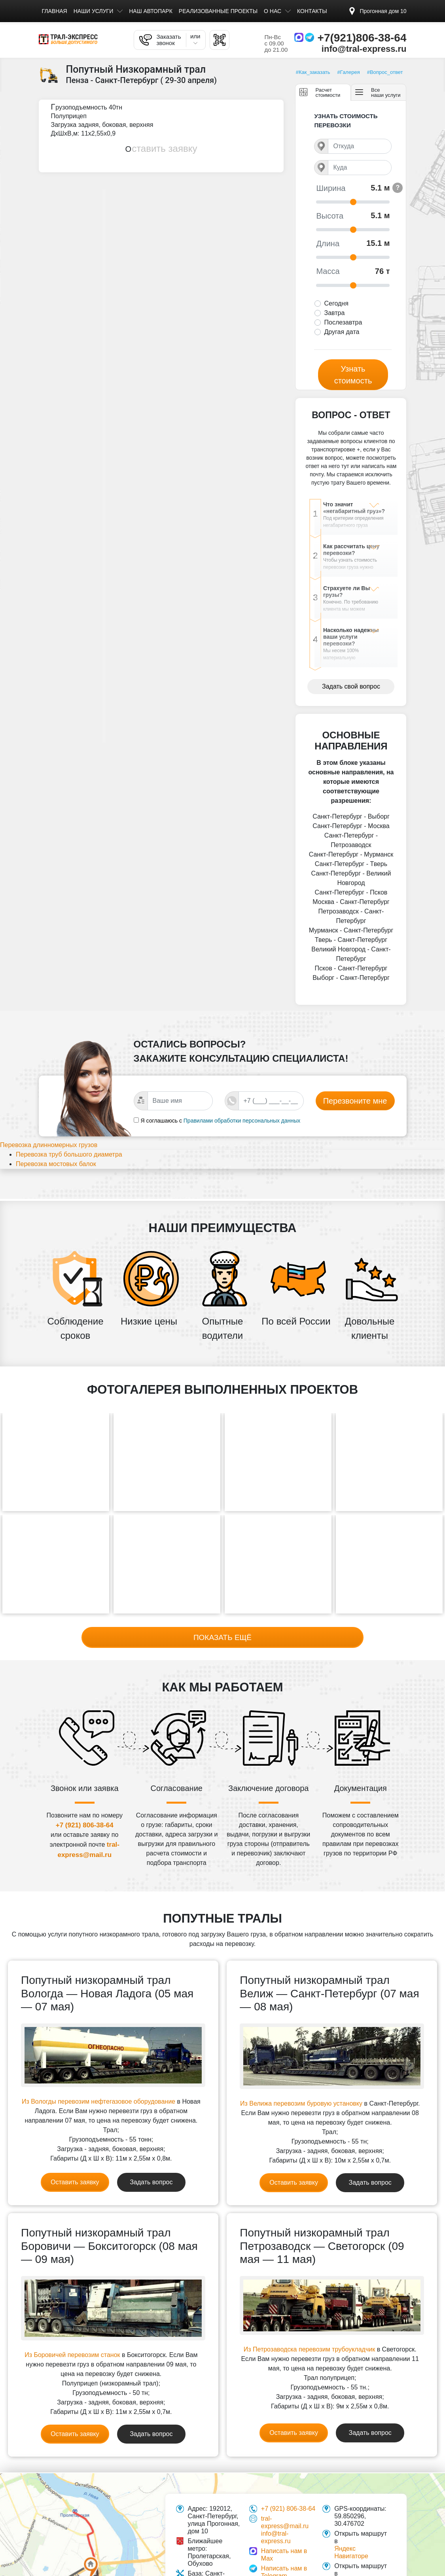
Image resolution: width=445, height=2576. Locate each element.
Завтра (334, 312)
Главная (54, 11)
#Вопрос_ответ (385, 72)
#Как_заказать (313, 72)
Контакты (312, 11)
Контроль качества (288, 2571)
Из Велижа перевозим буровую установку (301, 2089)
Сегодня (336, 303)
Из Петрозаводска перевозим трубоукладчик (309, 2335)
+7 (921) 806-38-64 (85, 1811)
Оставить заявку (161, 148)
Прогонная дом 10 (383, 11)
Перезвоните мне (355, 1107)
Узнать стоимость (353, 374)
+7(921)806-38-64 (362, 38)
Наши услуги (94, 11)
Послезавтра (343, 322)
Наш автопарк (150, 11)
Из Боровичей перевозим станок (72, 2340)
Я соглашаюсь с (161, 1127)
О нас (272, 11)
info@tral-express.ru (364, 49)
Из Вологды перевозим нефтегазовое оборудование (98, 2087)
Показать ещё (222, 1622)
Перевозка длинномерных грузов (58, 1153)
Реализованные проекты (218, 11)
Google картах (355, 2566)
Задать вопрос (151, 2168)
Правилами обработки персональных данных (242, 1127)
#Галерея (348, 72)
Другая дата (341, 331)
